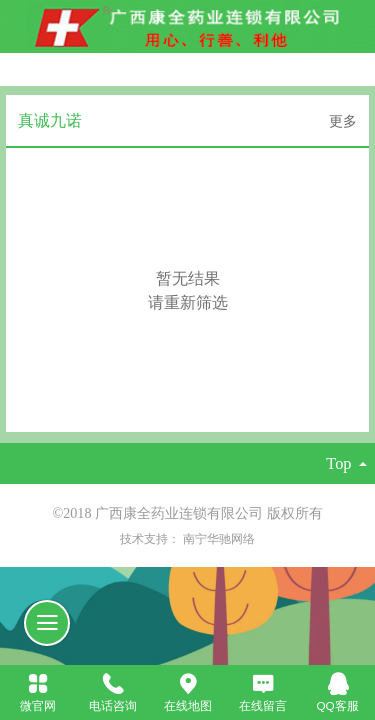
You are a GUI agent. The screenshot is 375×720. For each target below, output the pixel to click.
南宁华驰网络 (219, 538)
